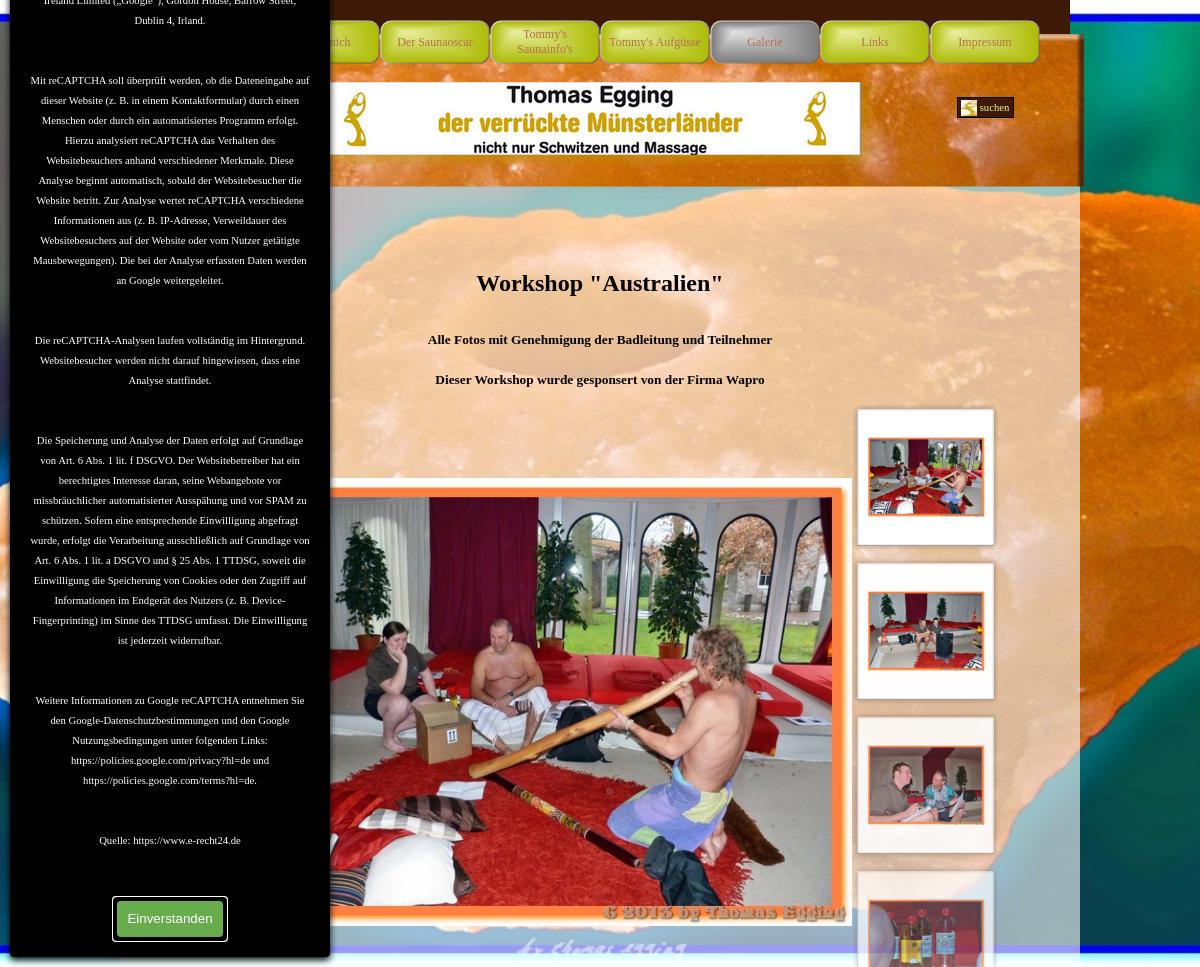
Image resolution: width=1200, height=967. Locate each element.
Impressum (984, 42)
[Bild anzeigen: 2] (926, 631)
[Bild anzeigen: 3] (926, 785)
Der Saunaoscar (435, 42)
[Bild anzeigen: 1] (926, 477)
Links (874, 42)
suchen (995, 107)
